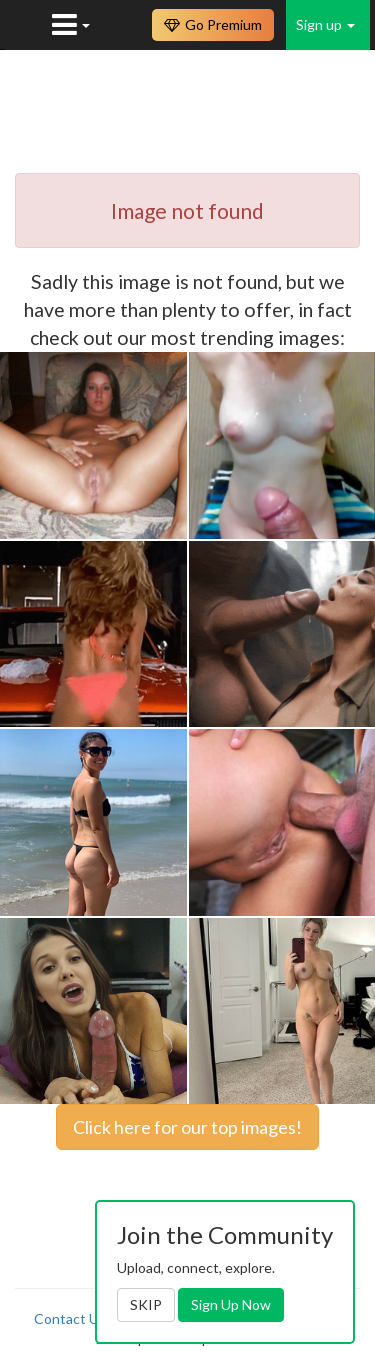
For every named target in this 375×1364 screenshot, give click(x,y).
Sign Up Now (231, 1304)
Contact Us (70, 1318)
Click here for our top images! (187, 1127)
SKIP (146, 1304)
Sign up (325, 24)
